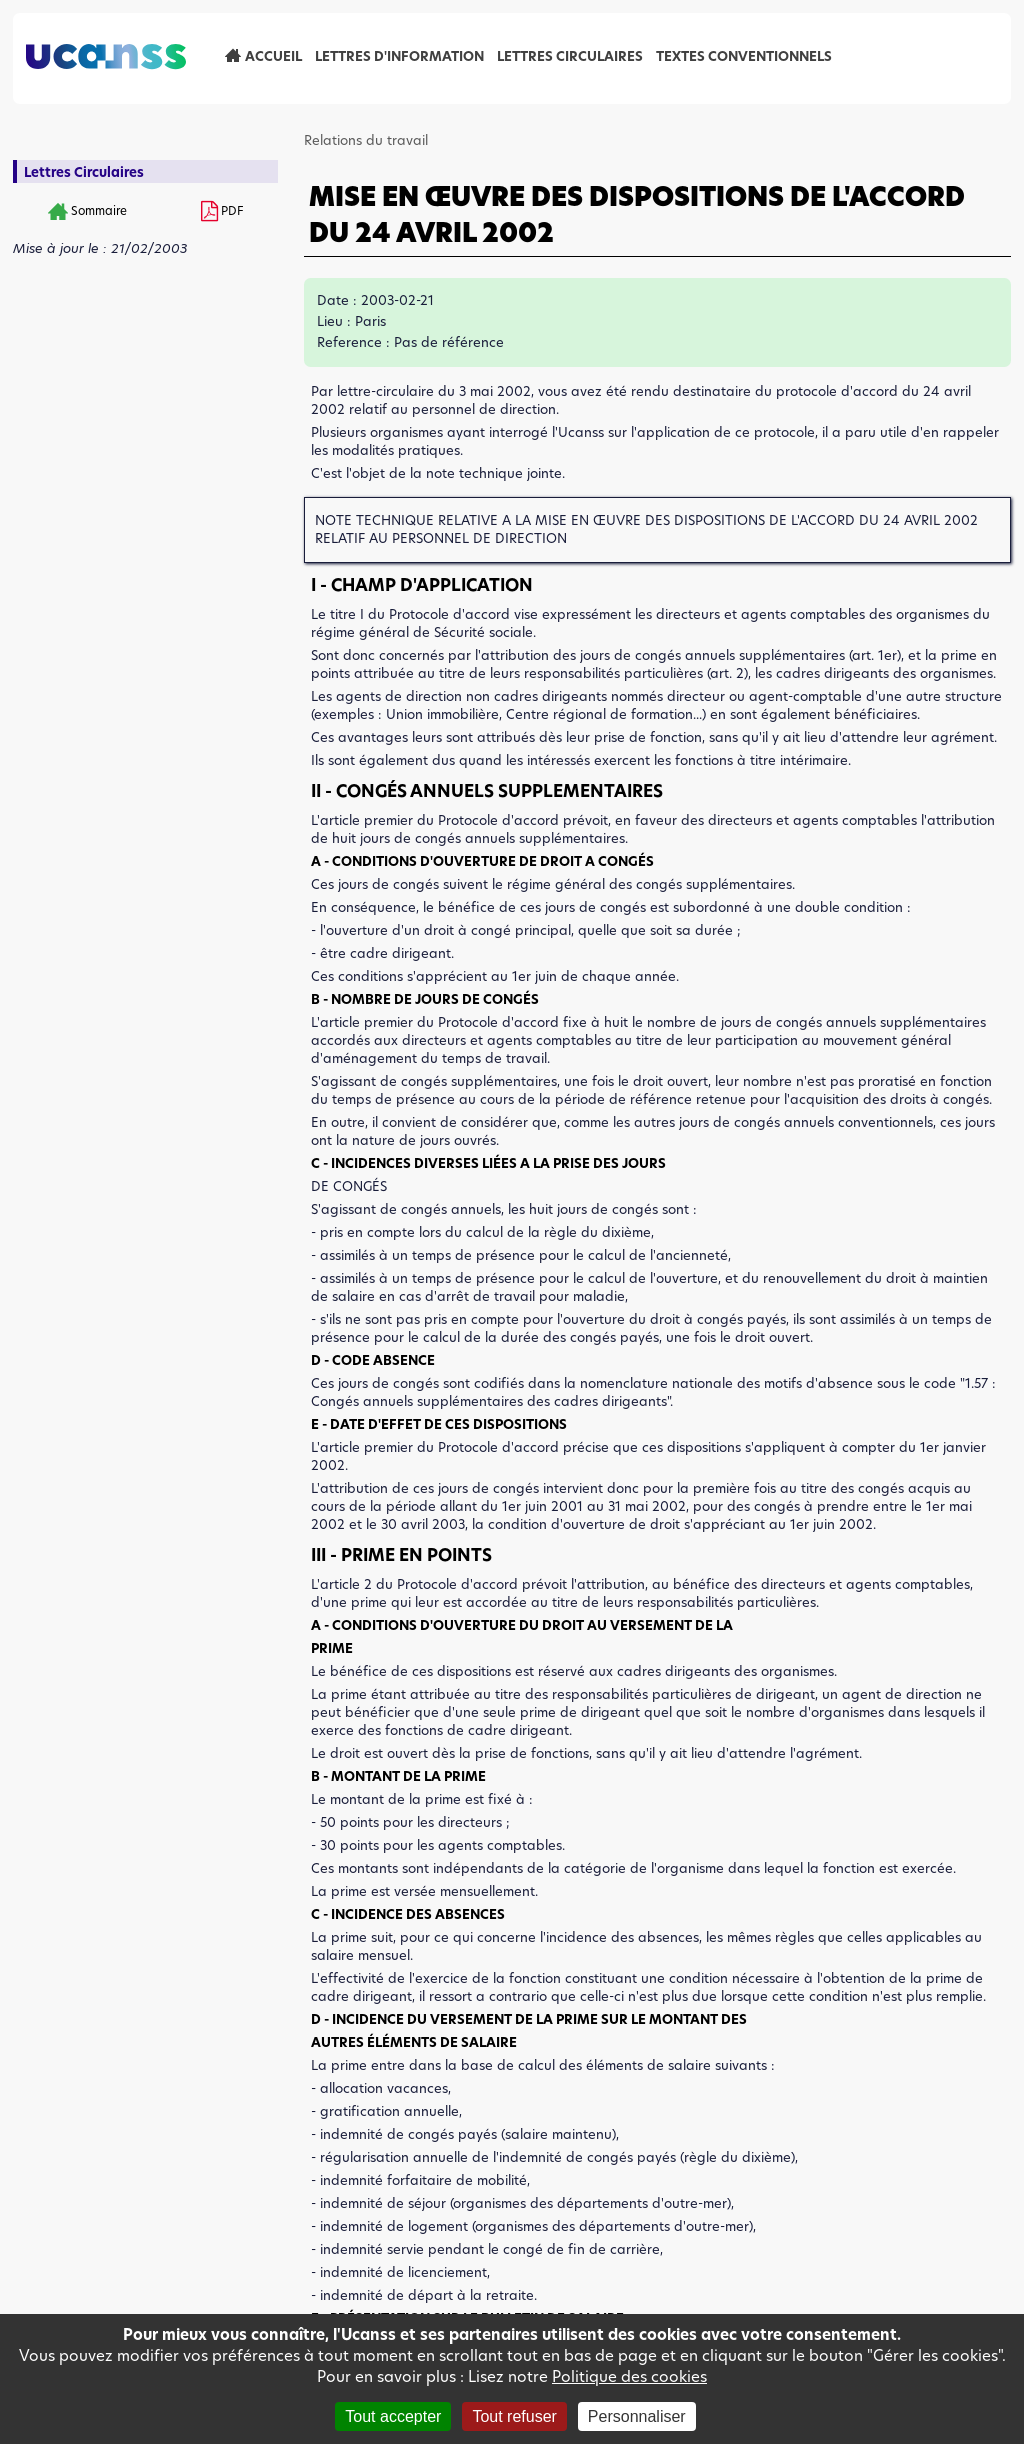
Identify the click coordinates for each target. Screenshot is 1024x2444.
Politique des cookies (629, 2376)
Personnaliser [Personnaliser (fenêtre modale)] (637, 2416)
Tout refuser (514, 2416)
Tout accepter (393, 2416)
